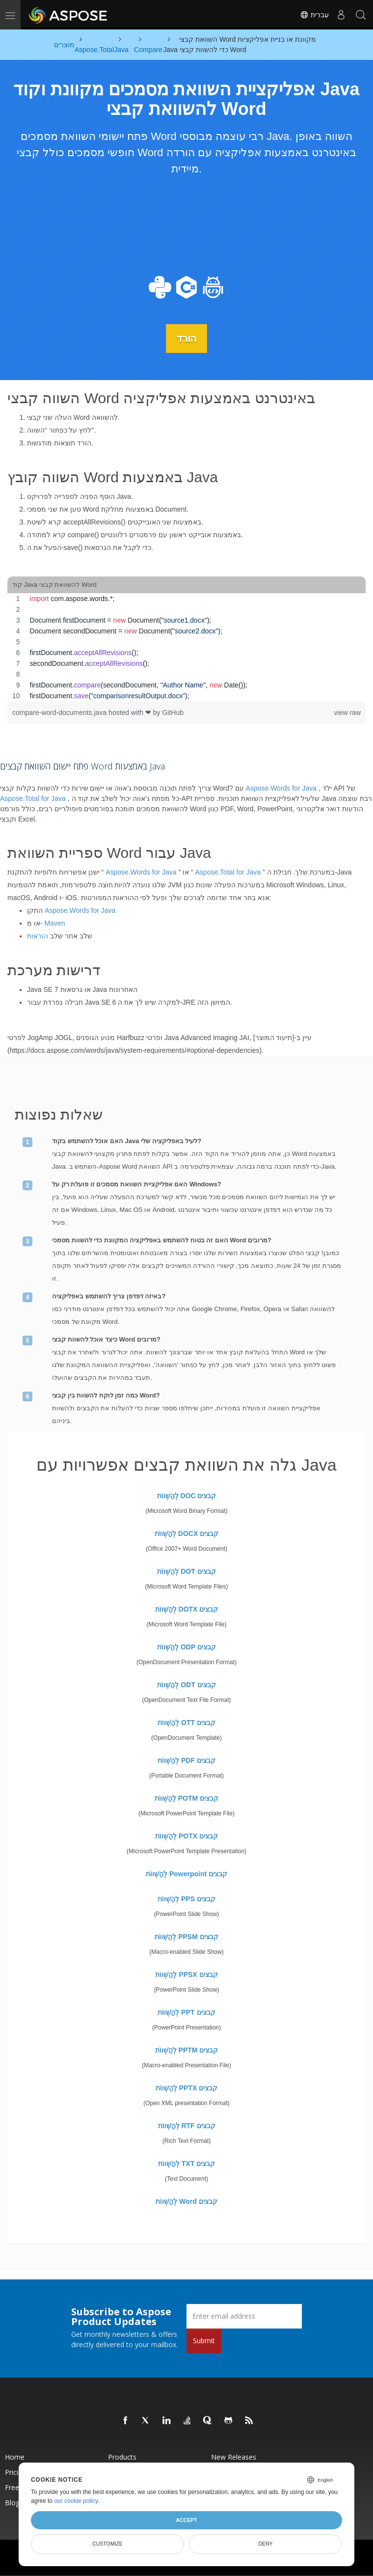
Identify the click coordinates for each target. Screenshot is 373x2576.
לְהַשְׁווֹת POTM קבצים (186, 1798)
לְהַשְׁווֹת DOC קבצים (186, 1495)
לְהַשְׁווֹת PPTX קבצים (186, 2087)
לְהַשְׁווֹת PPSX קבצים (186, 1974)
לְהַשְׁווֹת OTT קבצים (186, 1722)
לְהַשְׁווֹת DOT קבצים (186, 1571)
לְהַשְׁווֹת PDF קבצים (186, 1760)
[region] (186, 647)
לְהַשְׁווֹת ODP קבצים (186, 1646)
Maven (54, 923)
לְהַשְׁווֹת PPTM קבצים (186, 2050)
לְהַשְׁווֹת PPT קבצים (186, 2012)
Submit (204, 2340)
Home (15, 2456)
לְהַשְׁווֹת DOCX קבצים (186, 1533)
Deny (265, 2544)
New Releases (233, 2456)
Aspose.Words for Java (281, 788)
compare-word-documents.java (60, 712)
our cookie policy (76, 2500)
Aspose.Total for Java (33, 798)
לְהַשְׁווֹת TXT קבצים (186, 2163)
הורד (186, 338)
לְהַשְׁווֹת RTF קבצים (186, 2125)
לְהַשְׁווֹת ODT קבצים (186, 1684)
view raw (347, 712)
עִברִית (314, 14)
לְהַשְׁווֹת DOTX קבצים (186, 1609)
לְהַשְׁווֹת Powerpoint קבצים (186, 1873)
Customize (107, 2544)
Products (122, 2456)
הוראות (37, 936)
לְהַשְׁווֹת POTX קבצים (186, 1835)
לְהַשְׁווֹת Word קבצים (186, 2201)
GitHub (173, 712)
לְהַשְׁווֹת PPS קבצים (186, 1898)
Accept (186, 2520)
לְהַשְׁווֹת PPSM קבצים (186, 1936)
